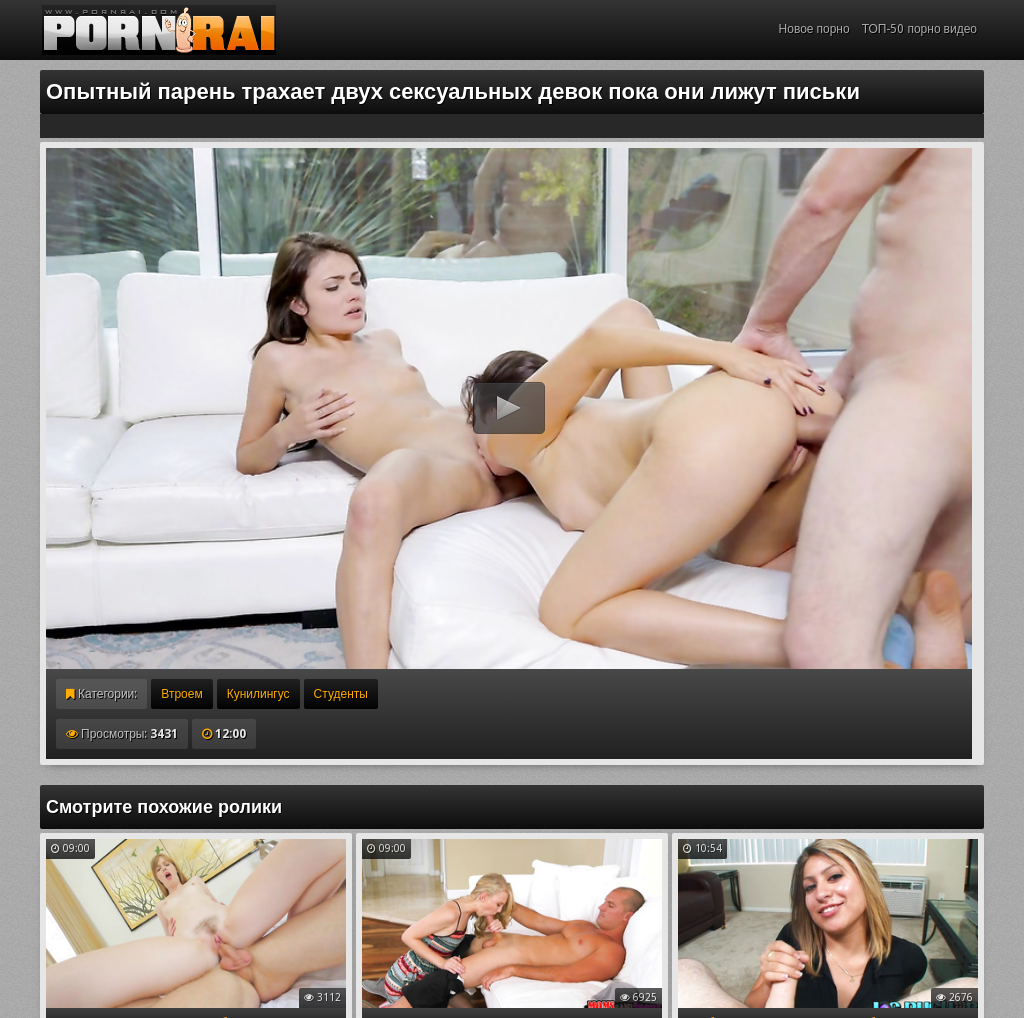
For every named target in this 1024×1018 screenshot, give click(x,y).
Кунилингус (258, 694)
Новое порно (814, 29)
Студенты (341, 694)
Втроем (181, 694)
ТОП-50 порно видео (919, 29)
